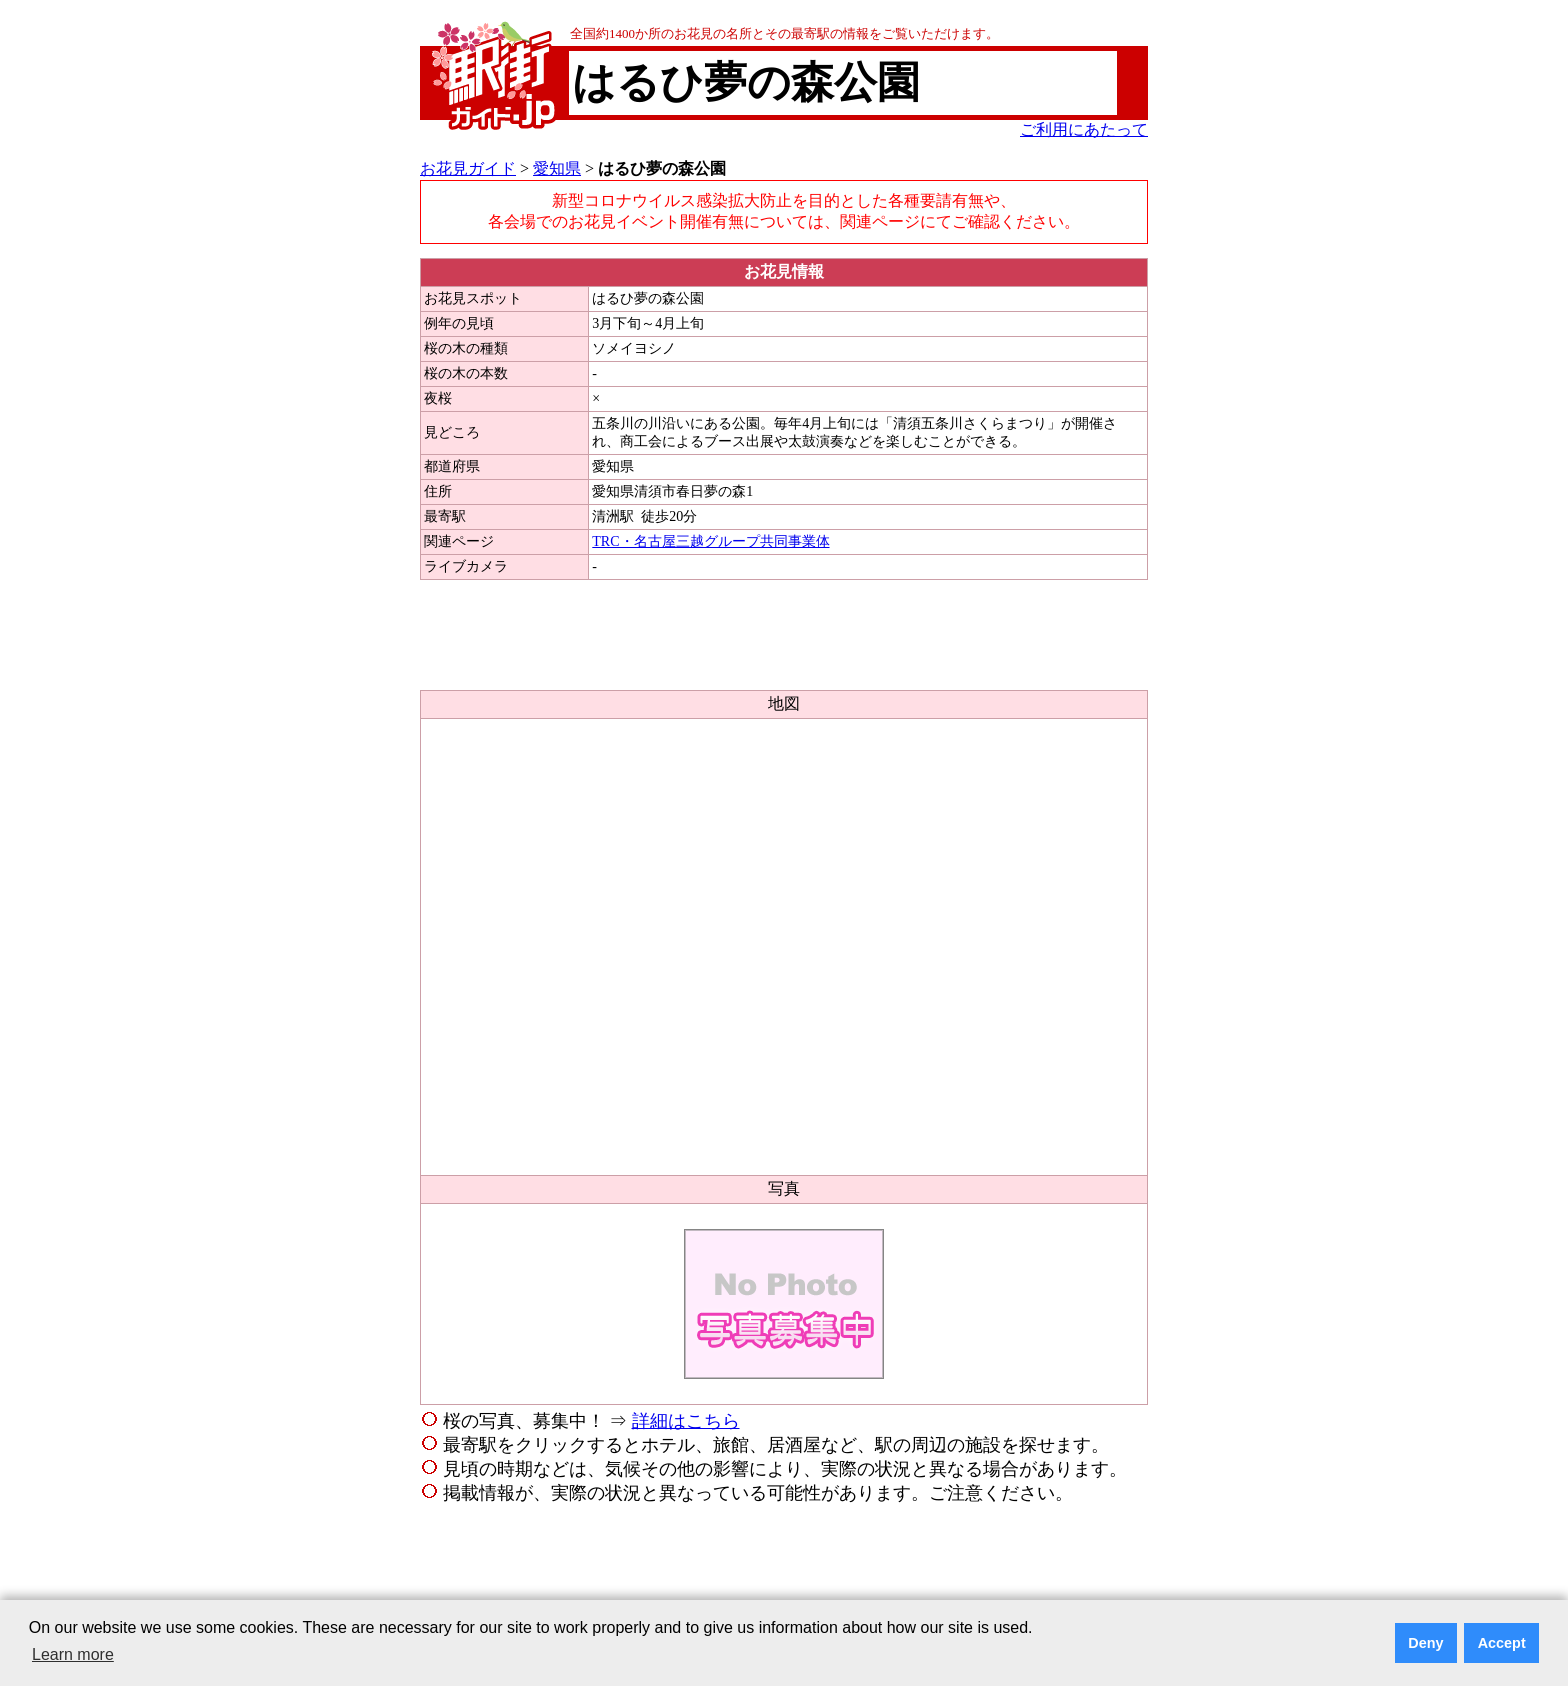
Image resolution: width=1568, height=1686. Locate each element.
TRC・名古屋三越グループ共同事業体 (710, 541)
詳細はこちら (686, 1421)
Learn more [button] (73, 1654)
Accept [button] (1502, 1643)
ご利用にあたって (1084, 129)
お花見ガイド (468, 168)
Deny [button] (1425, 1643)
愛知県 (557, 168)
